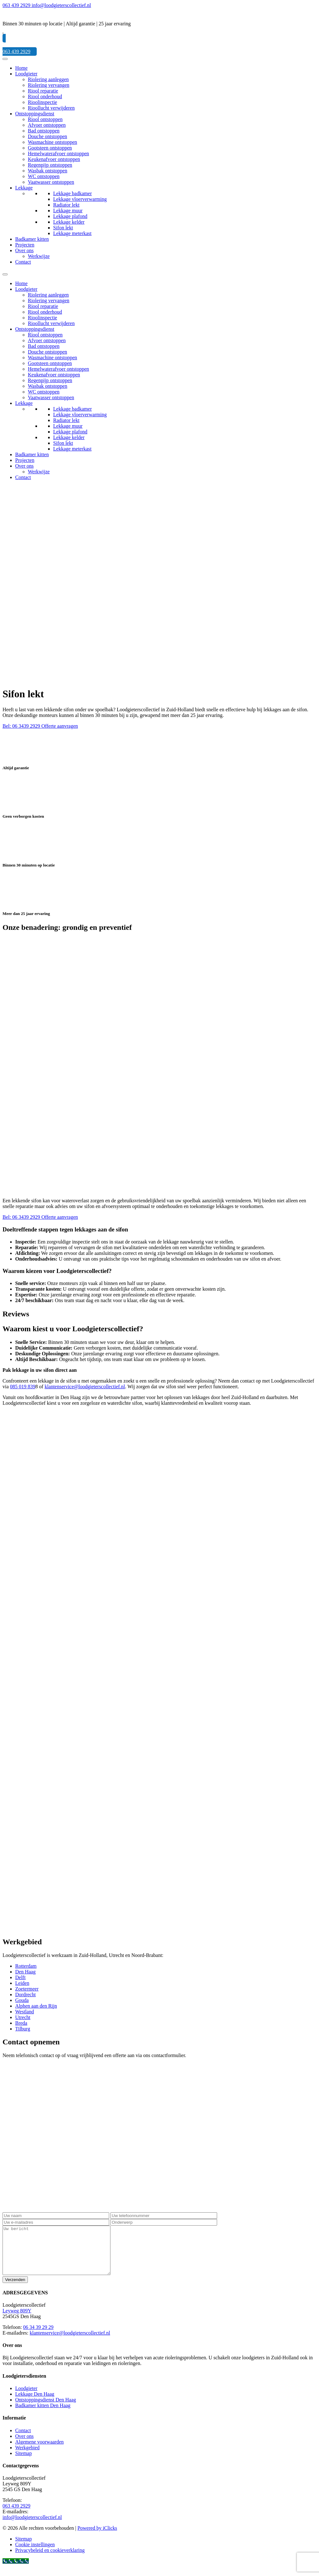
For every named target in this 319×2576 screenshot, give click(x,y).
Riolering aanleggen (48, 79)
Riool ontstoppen (45, 119)
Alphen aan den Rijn (36, 2006)
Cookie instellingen (35, 2554)
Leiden (22, 1983)
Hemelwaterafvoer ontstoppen (58, 153)
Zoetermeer (27, 1988)
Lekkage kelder (68, 222)
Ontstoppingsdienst (34, 113)
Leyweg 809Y (17, 2320)
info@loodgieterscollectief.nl (32, 2526)
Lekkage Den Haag (34, 2403)
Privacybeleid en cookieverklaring (49, 2559)
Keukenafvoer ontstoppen (54, 159)
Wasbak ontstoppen (47, 170)
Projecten (24, 244)
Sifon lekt (63, 227)
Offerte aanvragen (59, 726)
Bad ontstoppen (43, 130)
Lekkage (24, 187)
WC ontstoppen (43, 176)
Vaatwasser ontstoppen (51, 182)
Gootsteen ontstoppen (50, 147)
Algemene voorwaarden (39, 2451)
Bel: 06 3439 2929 (22, 726)
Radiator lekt (66, 205)
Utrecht (22, 2017)
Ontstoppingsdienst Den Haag (45, 2409)
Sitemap (23, 2462)
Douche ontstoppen (47, 136)
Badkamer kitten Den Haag (43, 2415)
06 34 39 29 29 (38, 2336)
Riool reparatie (43, 90)
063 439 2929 (16, 2515)
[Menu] (5, 59)
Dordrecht (25, 1994)
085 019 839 (22, 1386)
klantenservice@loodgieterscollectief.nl (85, 1386)
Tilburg (22, 2028)
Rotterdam (26, 1966)
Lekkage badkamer (72, 193)
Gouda (22, 2000)
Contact (23, 262)
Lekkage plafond (70, 216)
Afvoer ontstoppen (47, 125)
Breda (21, 2023)
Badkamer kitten (32, 239)
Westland (24, 2011)
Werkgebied (27, 2457)
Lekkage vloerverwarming (80, 199)
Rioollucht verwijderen (51, 108)
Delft (20, 1977)
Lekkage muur (68, 210)
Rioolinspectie (42, 102)
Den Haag (25, 1971)
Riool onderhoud (45, 96)
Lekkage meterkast (72, 233)
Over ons (24, 250)
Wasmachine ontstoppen (52, 142)
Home (21, 68)
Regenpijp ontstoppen (50, 165)
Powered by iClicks (97, 2537)
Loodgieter (26, 73)
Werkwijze (39, 256)
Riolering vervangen (48, 85)
